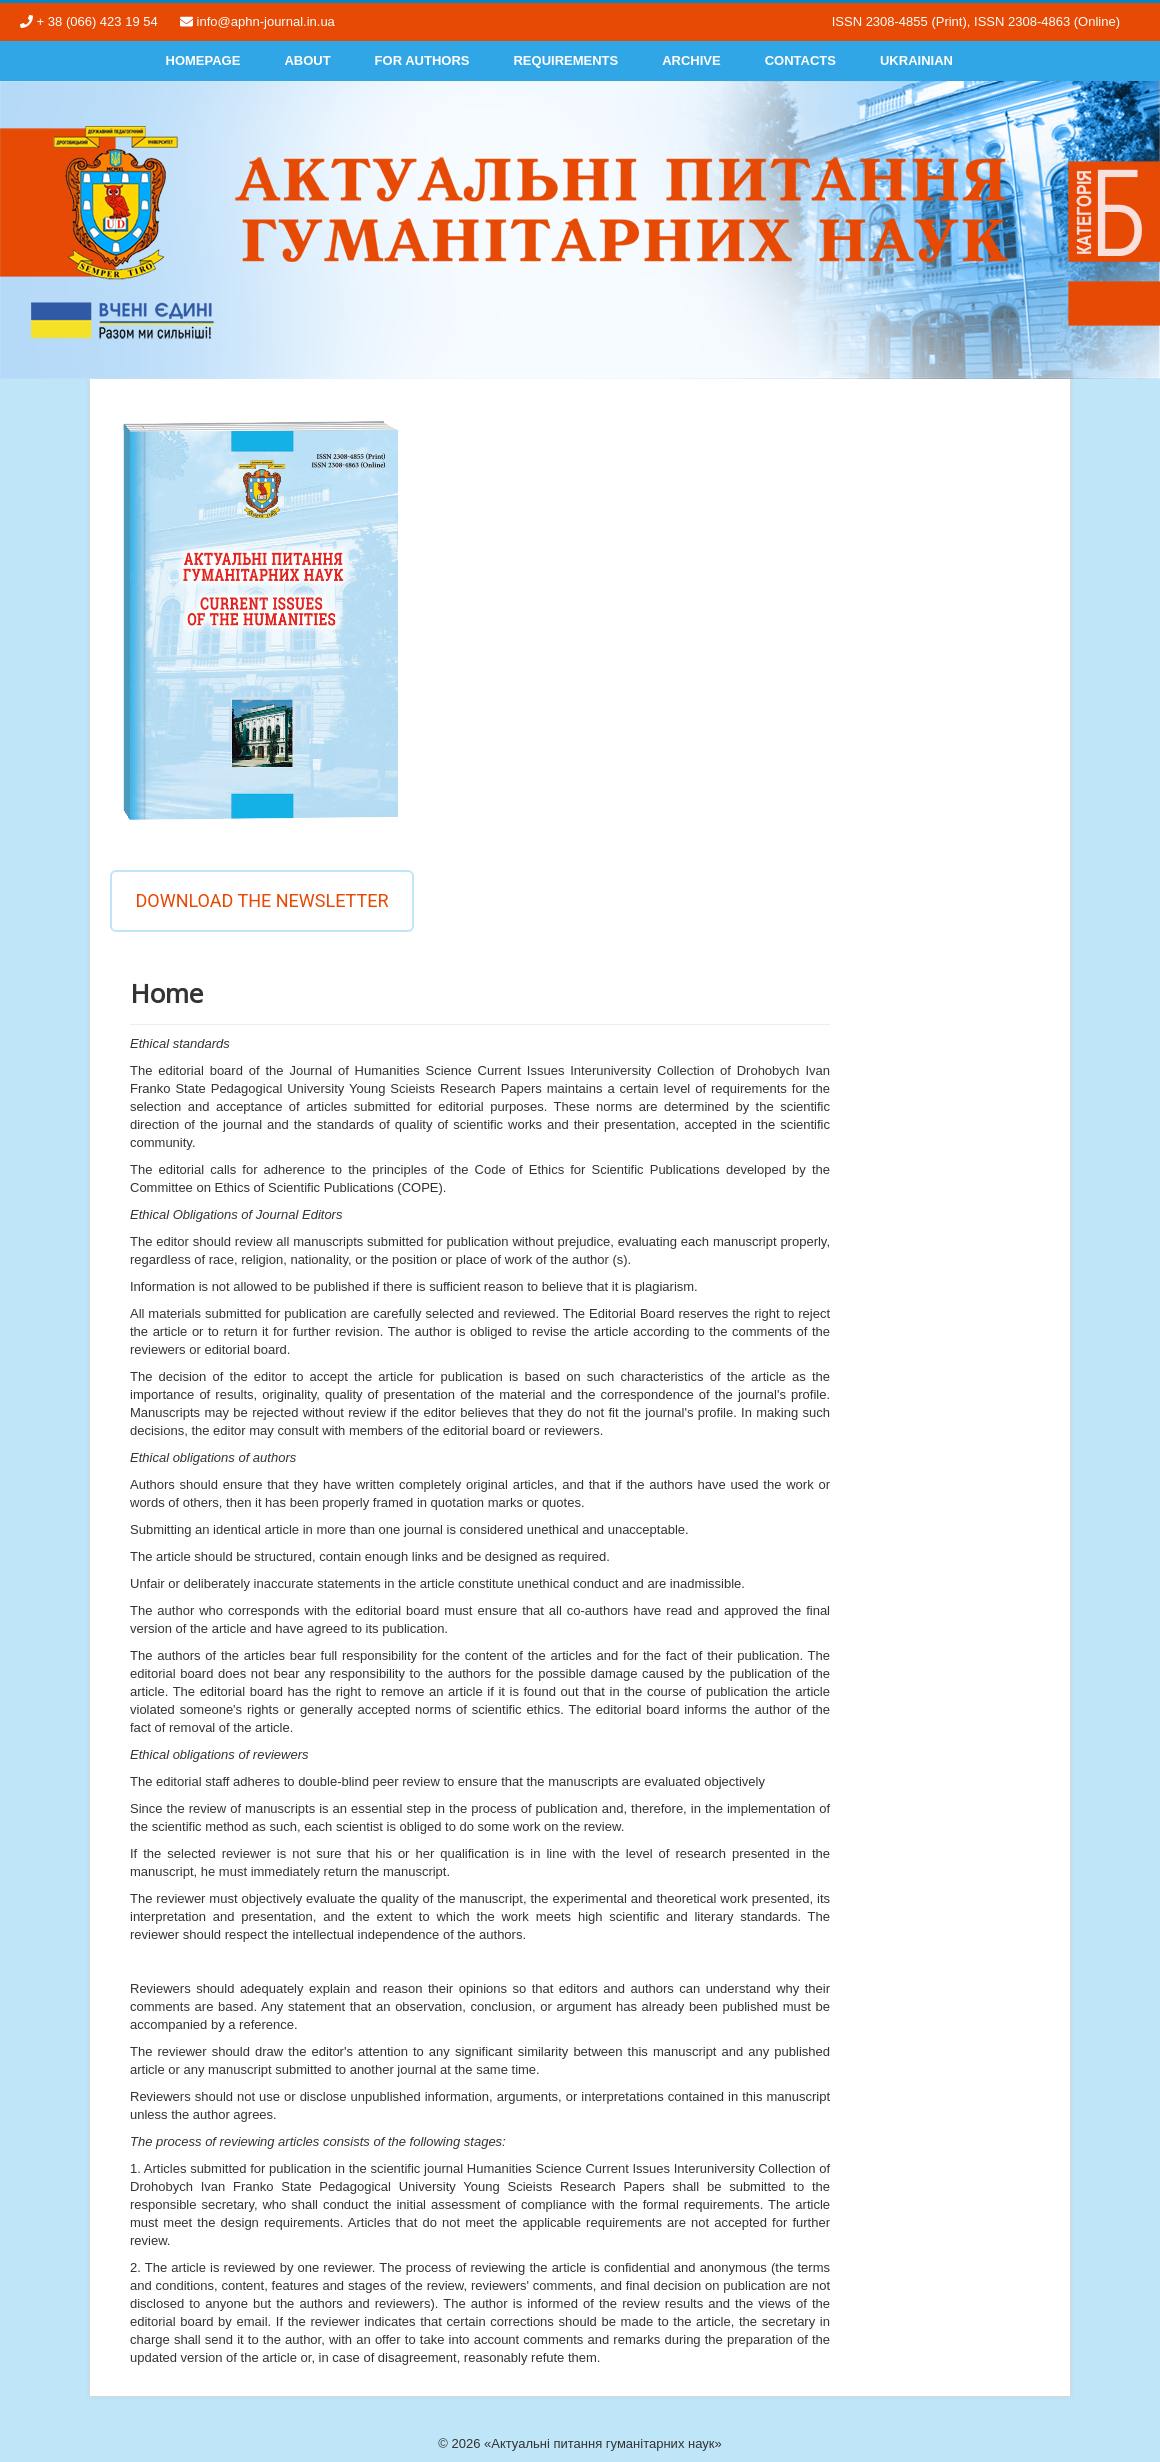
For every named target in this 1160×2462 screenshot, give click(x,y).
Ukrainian (916, 60)
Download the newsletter (261, 900)
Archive (691, 60)
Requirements (565, 60)
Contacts (800, 60)
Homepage (203, 60)
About (307, 60)
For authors (422, 60)
